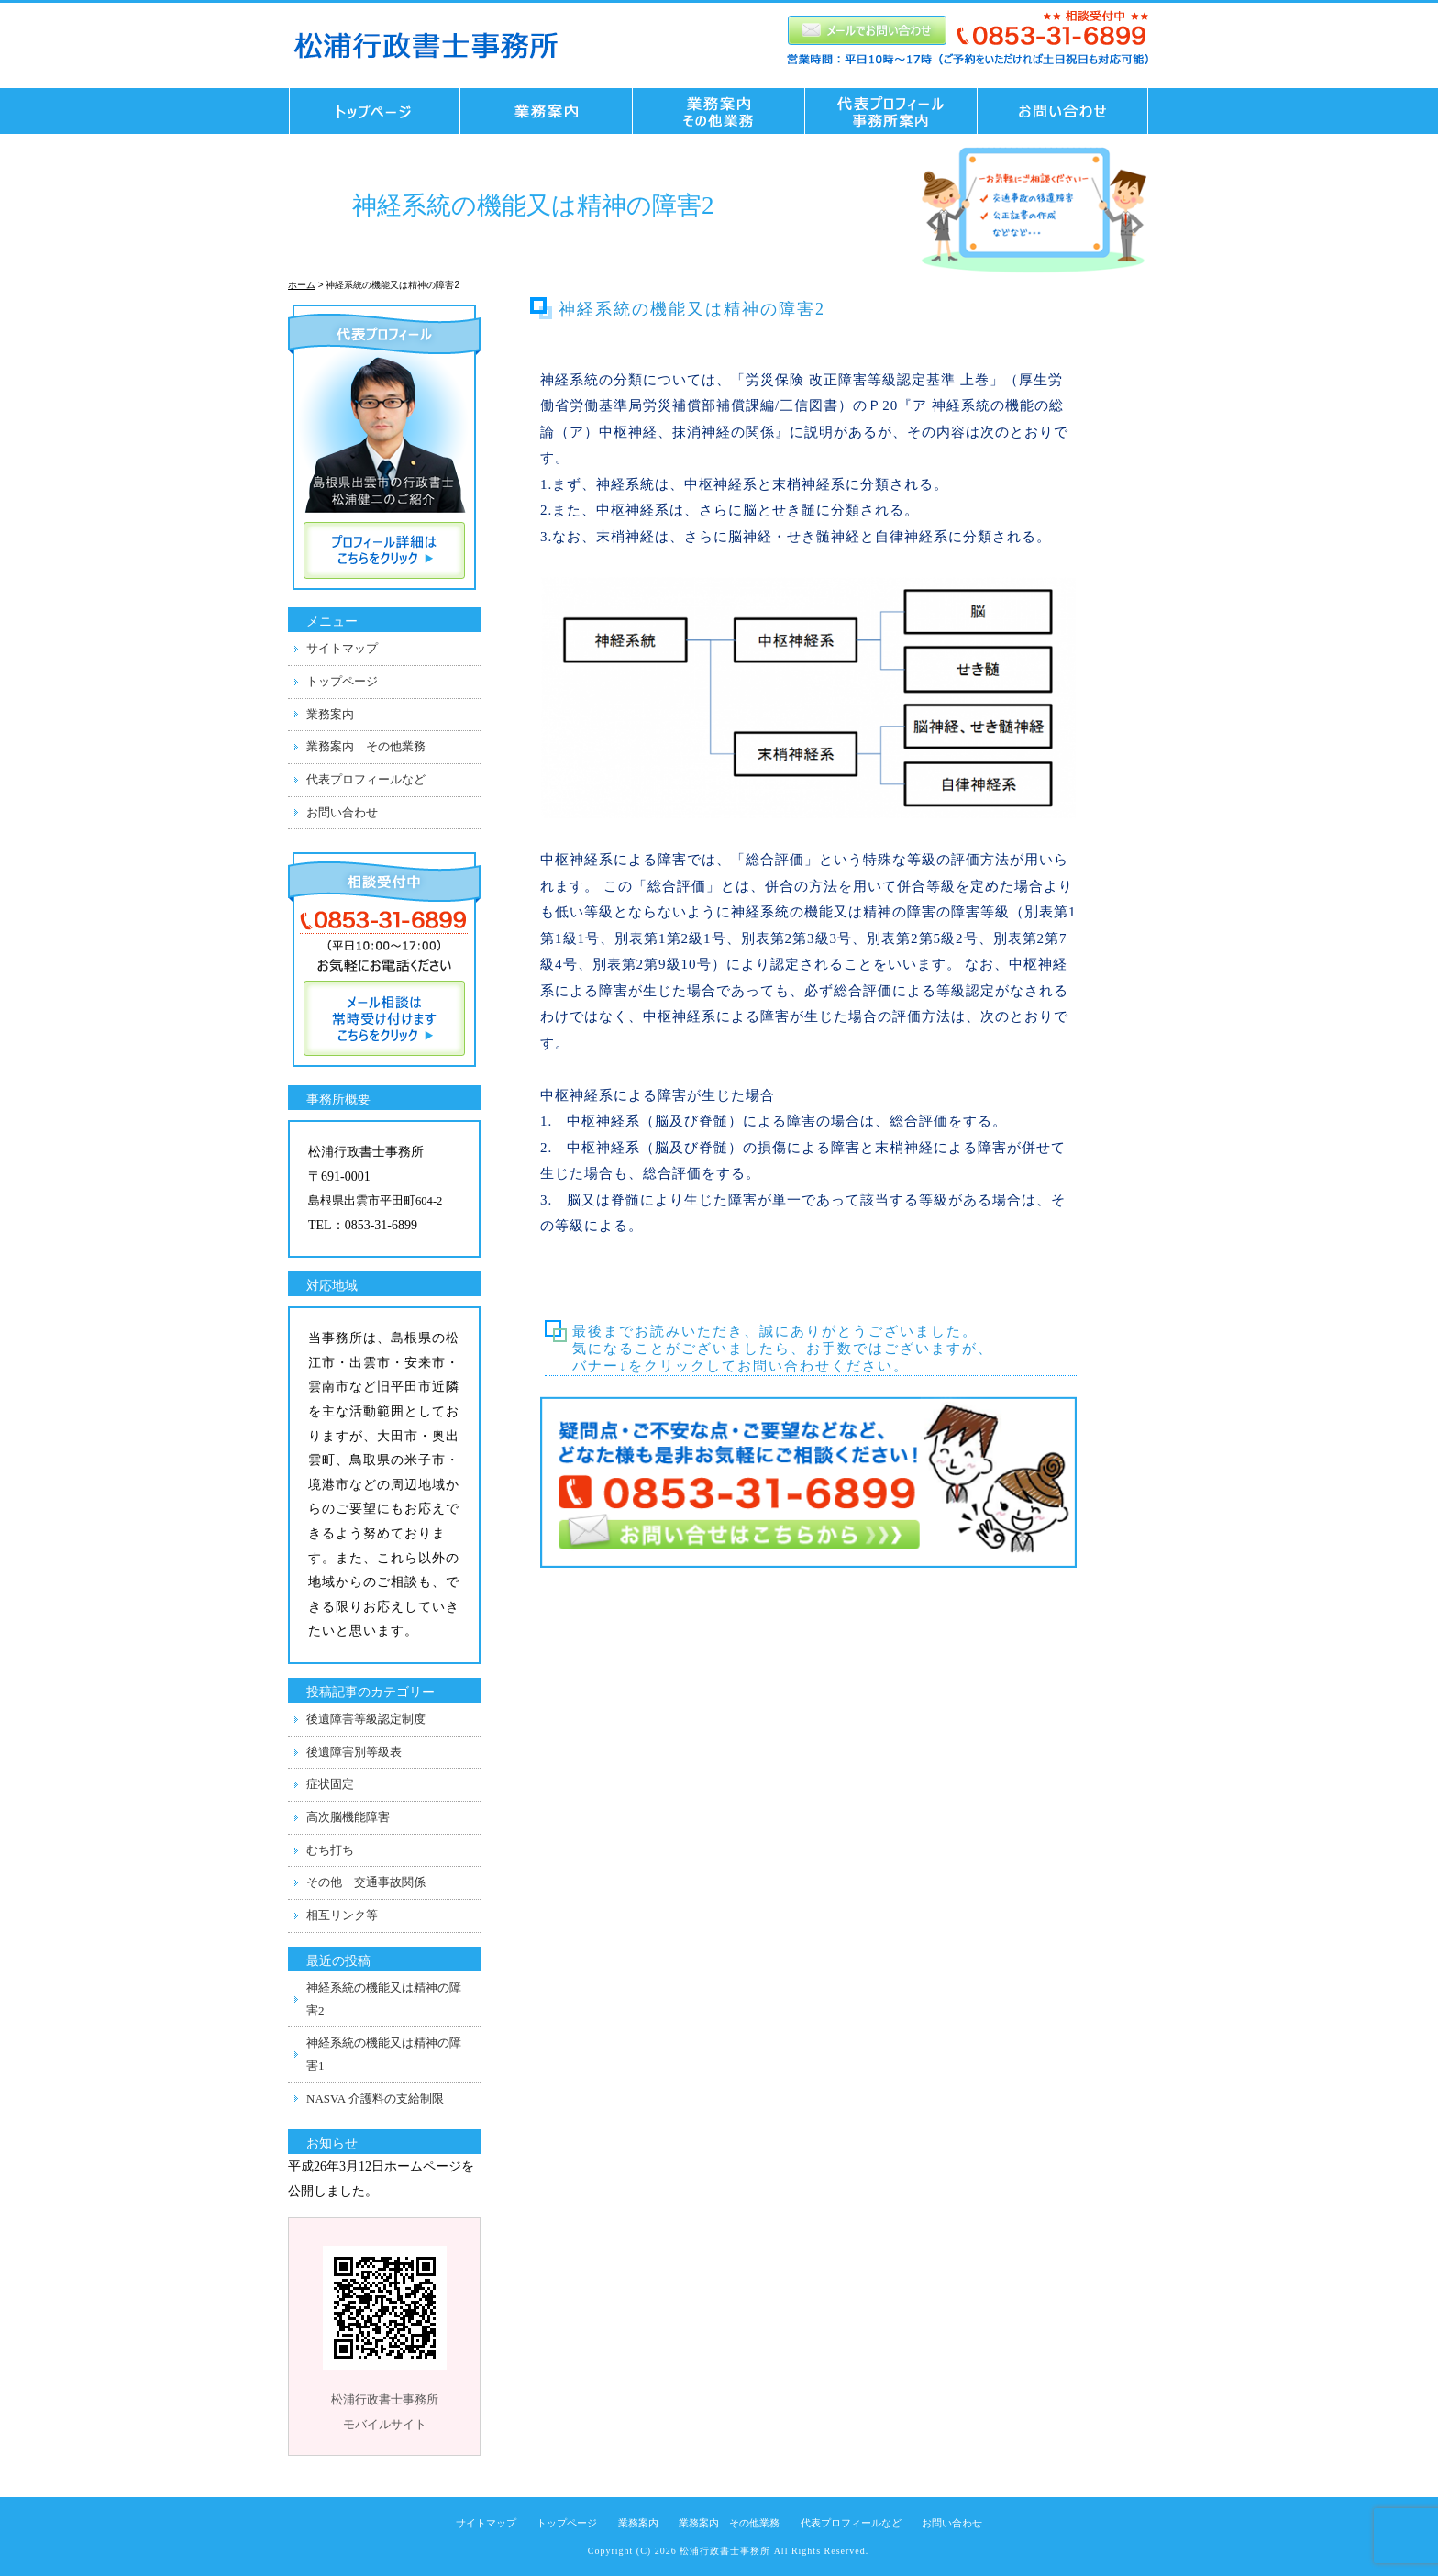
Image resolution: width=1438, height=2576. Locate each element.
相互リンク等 (342, 1915)
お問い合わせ (1068, 111)
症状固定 (330, 1784)
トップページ (369, 111)
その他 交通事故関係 (366, 1882)
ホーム (301, 285)
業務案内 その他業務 (719, 111)
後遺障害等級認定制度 (366, 1719)
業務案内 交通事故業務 (546, 111)
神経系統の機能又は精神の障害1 (383, 2054)
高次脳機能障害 (348, 1817)
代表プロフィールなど (366, 779)
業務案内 (330, 714)
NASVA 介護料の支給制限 (375, 2098)
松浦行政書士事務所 (725, 2551)
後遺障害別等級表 (354, 1752)
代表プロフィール (891, 111)
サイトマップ (342, 648)
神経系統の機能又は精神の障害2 (383, 1999)
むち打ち (330, 1850)
